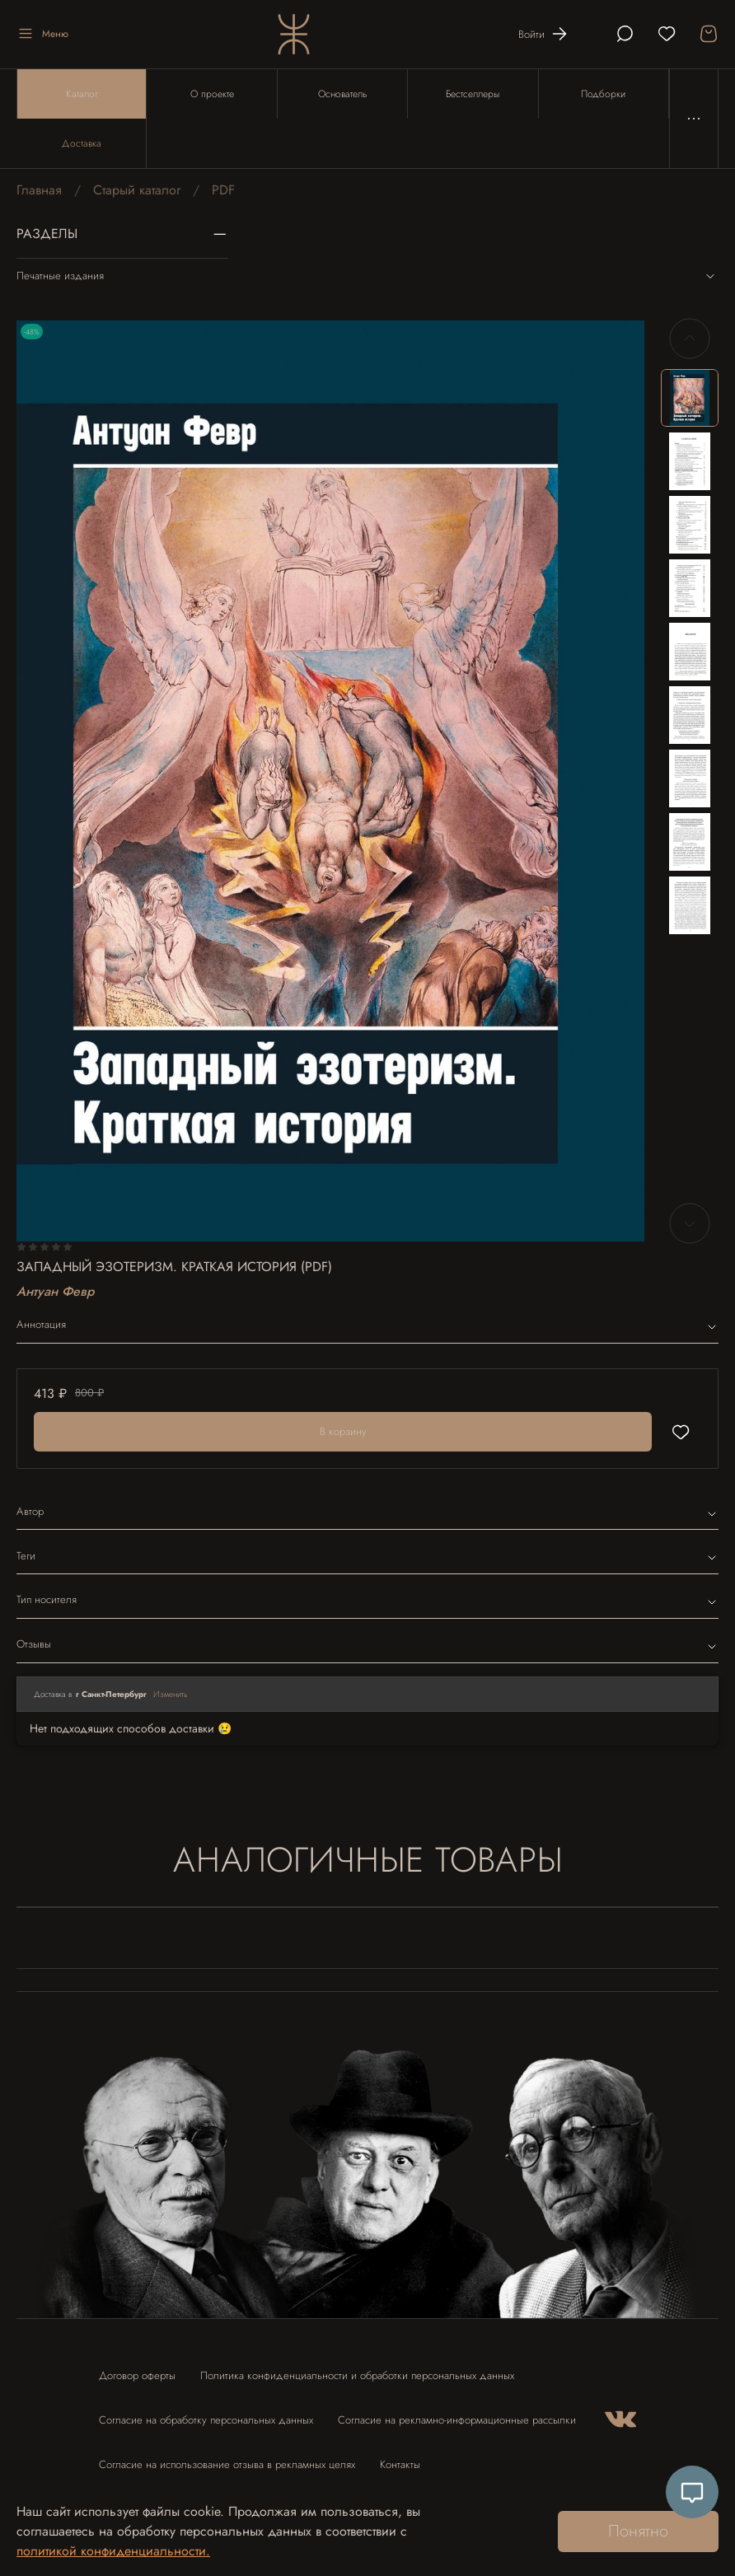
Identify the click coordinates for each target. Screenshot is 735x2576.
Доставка (81, 143)
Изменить (170, 1694)
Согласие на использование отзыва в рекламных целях (227, 2464)
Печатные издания (367, 276)
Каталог (82, 93)
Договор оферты (137, 2375)
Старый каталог (136, 189)
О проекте (212, 93)
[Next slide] (689, 1223)
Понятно (638, 2531)
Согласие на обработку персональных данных (206, 2420)
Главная (39, 189)
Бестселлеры (472, 93)
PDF (223, 189)
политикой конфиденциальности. (113, 2550)
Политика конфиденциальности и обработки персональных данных (357, 2375)
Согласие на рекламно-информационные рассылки (457, 2420)
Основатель (342, 93)
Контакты (400, 2464)
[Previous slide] (689, 338)
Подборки (603, 93)
